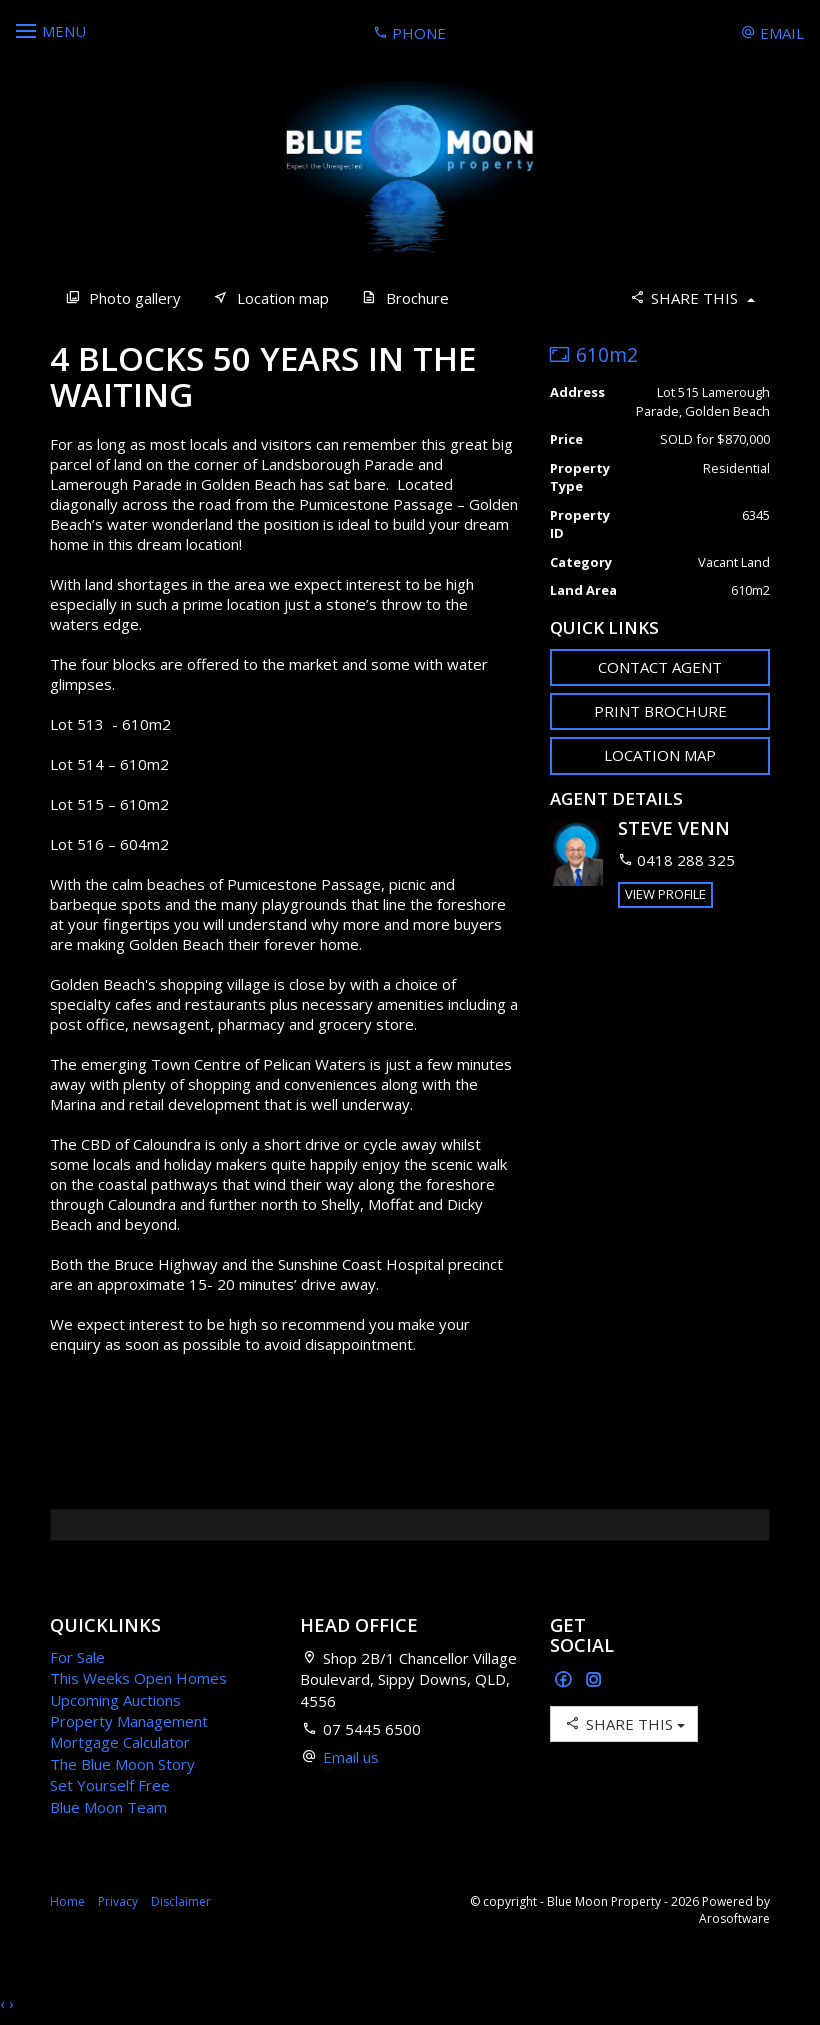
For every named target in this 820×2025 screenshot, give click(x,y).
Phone (409, 33)
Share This (691, 297)
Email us (351, 1757)
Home (67, 1901)
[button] (660, 711)
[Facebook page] (565, 1680)
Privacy (118, 1901)
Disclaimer (181, 1901)
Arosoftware (734, 1918)
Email (772, 33)
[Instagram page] (594, 1680)
